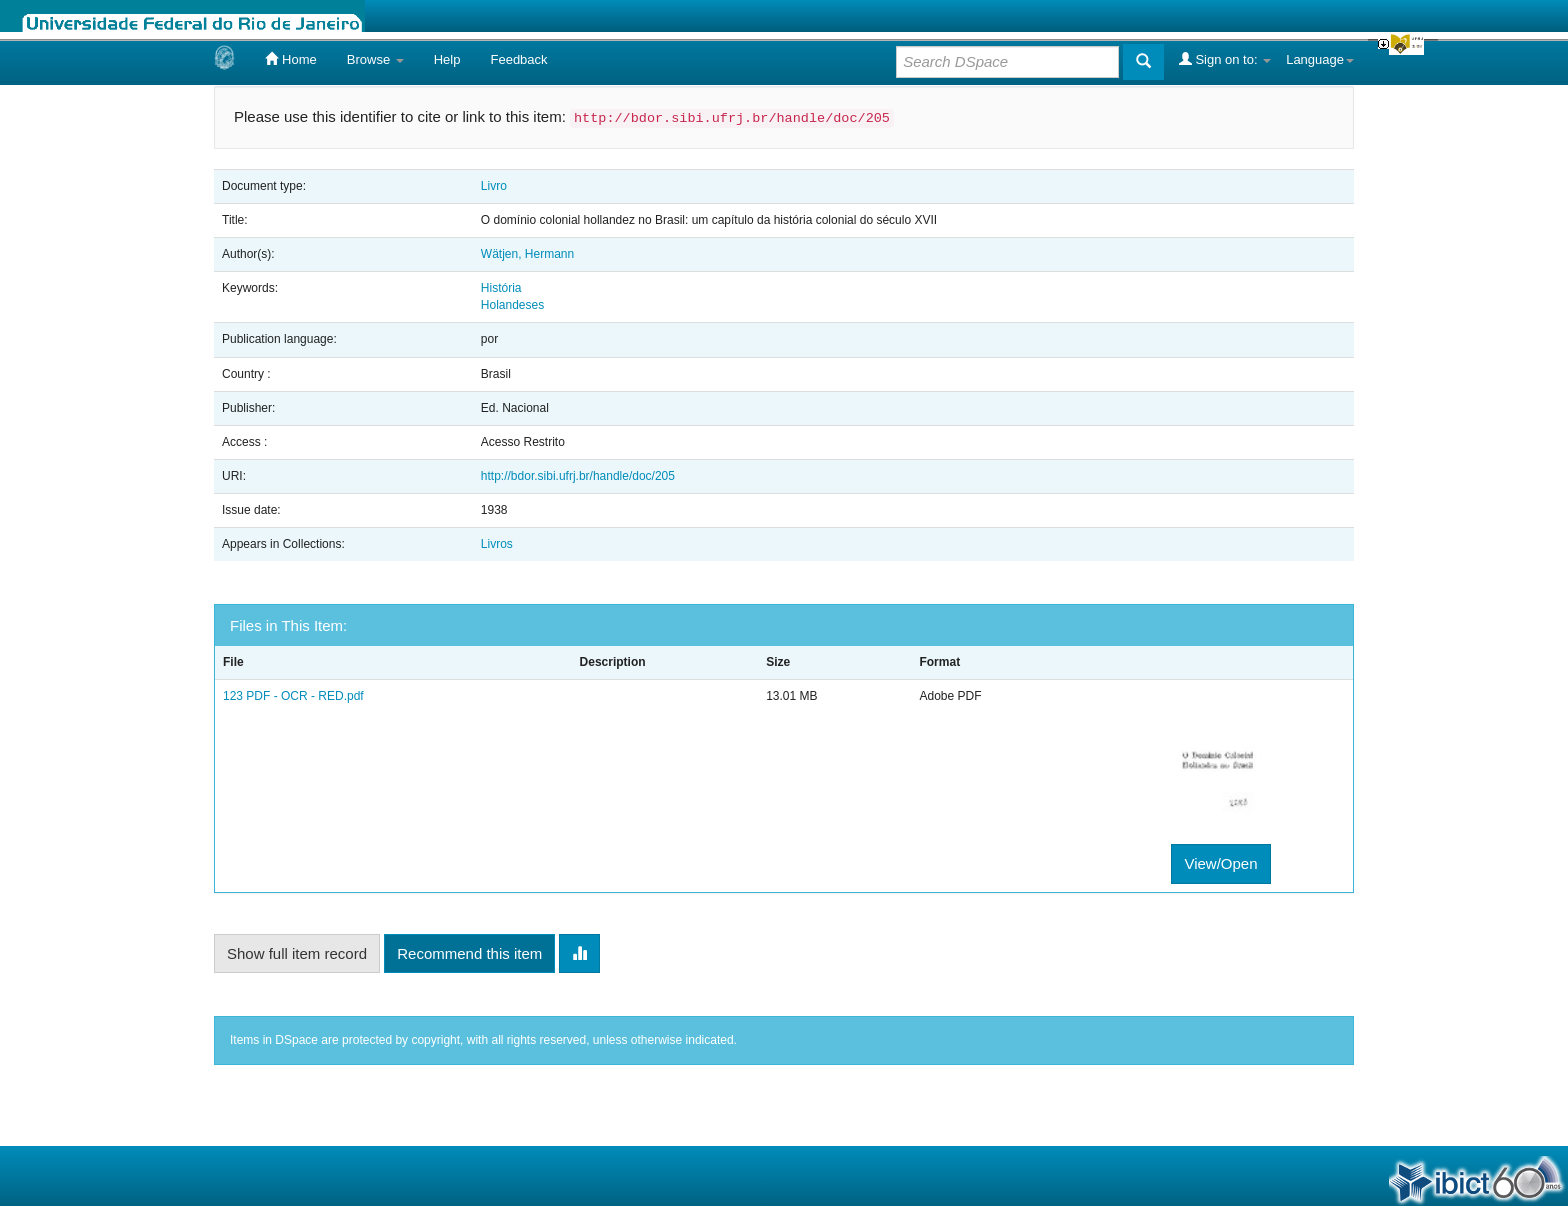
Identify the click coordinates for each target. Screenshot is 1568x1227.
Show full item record (297, 953)
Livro (494, 186)
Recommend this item (469, 953)
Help (447, 59)
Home (290, 59)
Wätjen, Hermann (527, 254)
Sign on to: (1225, 59)
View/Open (1220, 863)
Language (1320, 59)
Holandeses (512, 305)
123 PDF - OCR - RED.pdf (293, 696)
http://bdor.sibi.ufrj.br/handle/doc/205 (578, 476)
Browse (375, 59)
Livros (497, 544)
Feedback (518, 59)
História (501, 288)
